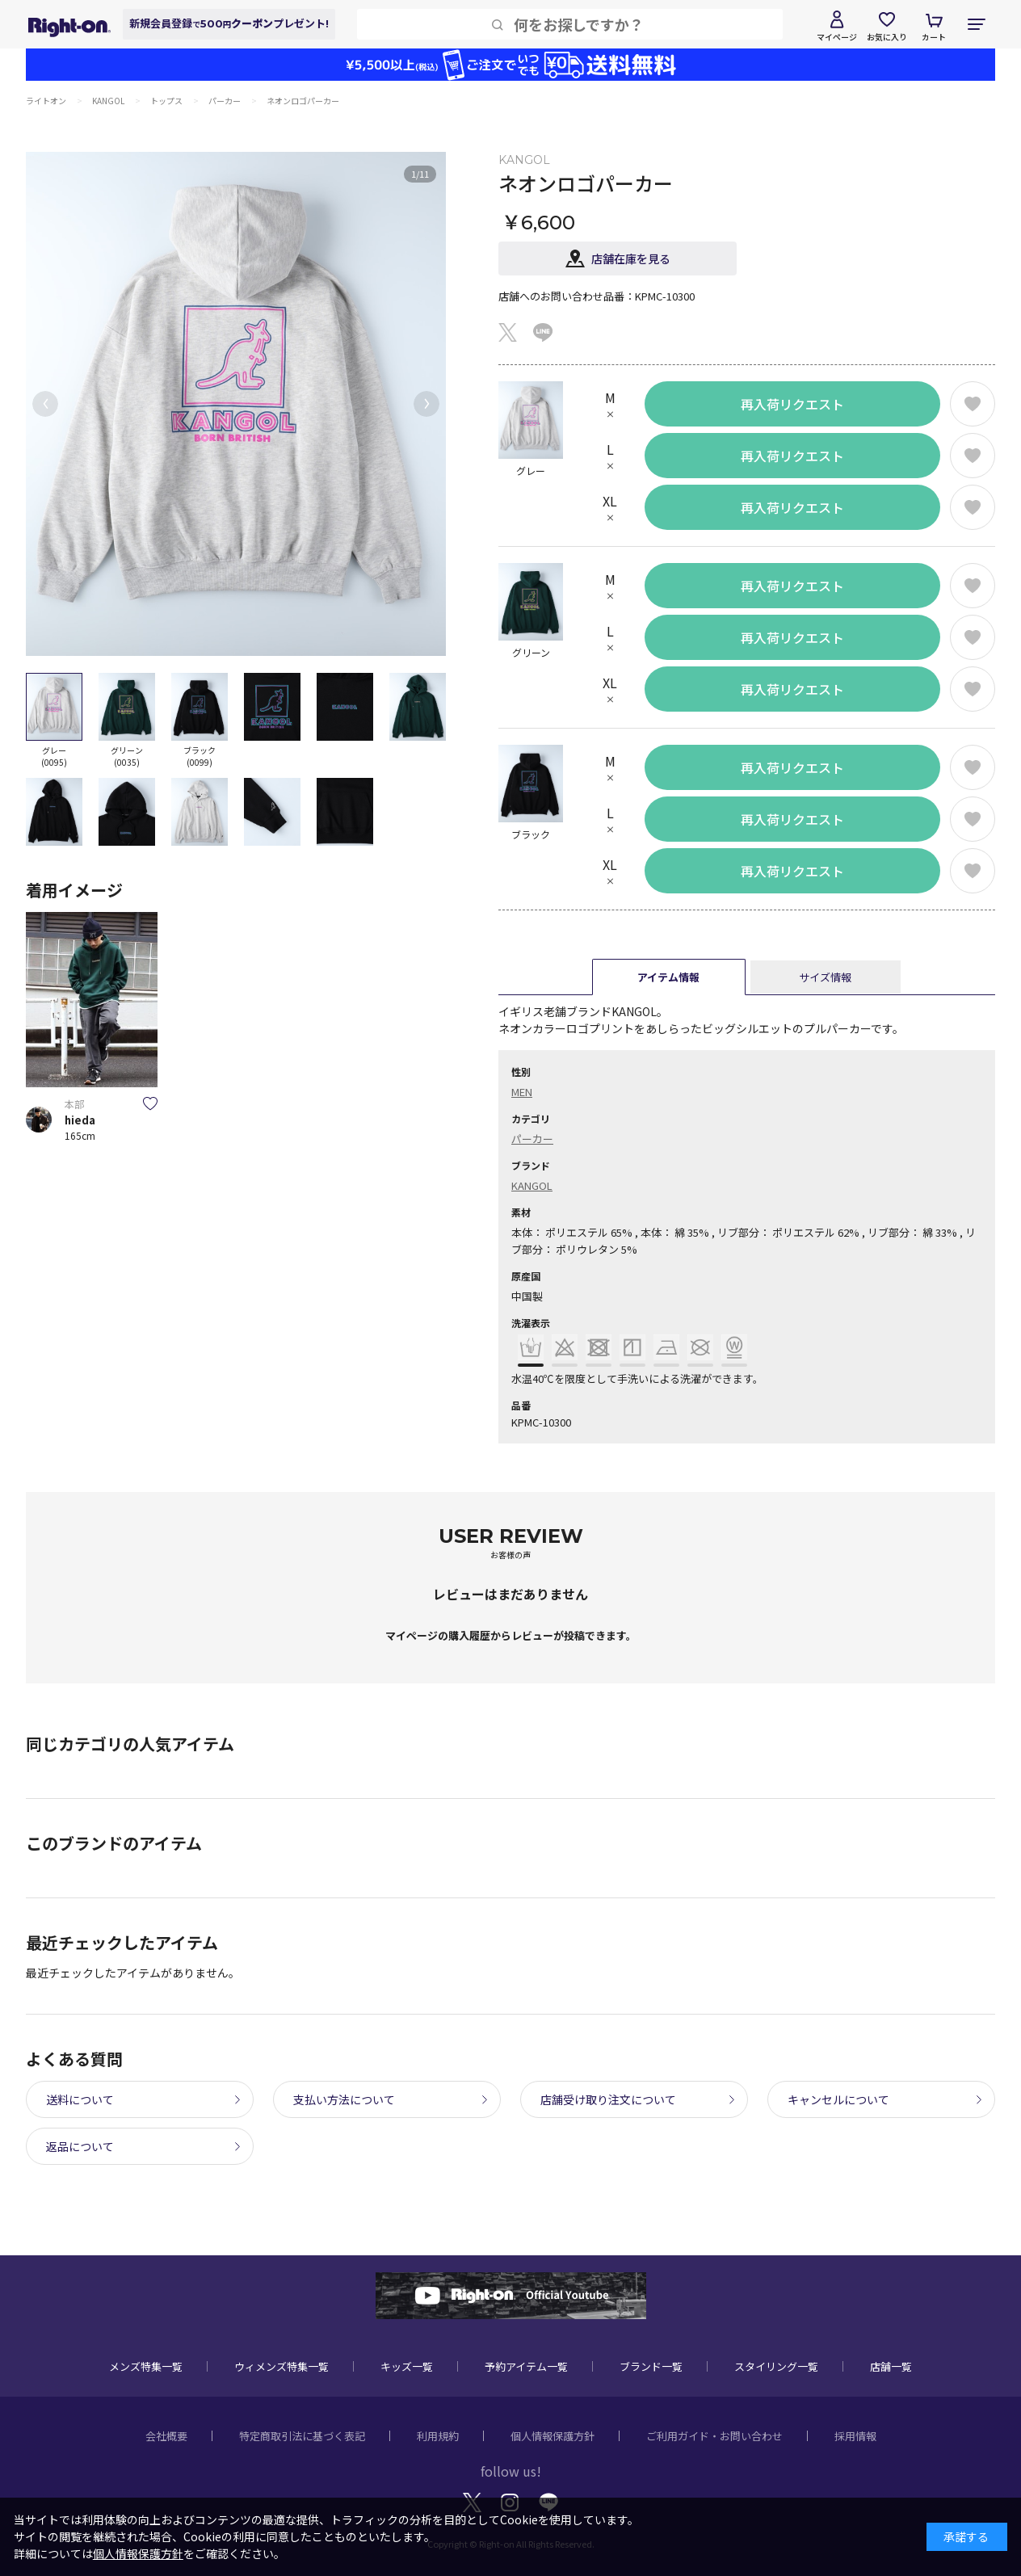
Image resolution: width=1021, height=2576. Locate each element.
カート (934, 37)
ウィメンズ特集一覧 (281, 2366)
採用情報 (855, 2436)
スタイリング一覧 (776, 2366)
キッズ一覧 (406, 2366)
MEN (521, 1091)
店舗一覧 (891, 2366)
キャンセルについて (838, 2099)
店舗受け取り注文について (608, 2099)
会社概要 (166, 2436)
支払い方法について (344, 2099)
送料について (80, 2099)
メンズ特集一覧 (146, 2366)
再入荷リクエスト (792, 404)
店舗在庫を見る (630, 258)
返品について (80, 2146)
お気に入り (887, 37)
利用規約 (438, 2436)
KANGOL (532, 1185)
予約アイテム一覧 (526, 2366)
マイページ (837, 37)
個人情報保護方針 (552, 2436)
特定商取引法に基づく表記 (302, 2436)
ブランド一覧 (651, 2366)
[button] (45, 404)
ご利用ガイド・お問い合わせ (714, 2436)
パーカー (532, 1138)
